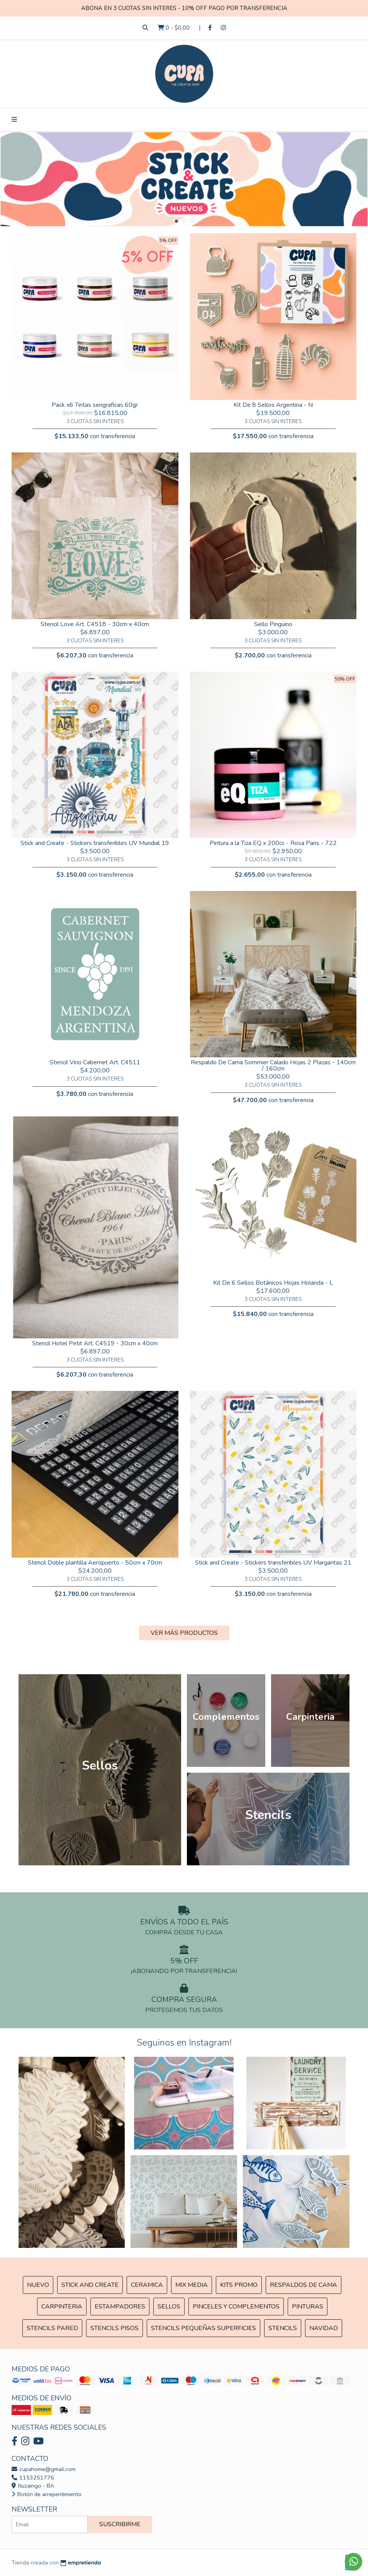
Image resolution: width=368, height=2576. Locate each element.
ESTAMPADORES (120, 2306)
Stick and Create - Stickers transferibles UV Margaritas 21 (273, 1562)
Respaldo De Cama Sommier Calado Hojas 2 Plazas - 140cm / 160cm (273, 1065)
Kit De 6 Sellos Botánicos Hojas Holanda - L (273, 1283)
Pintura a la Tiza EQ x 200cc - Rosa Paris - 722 (273, 843)
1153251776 (33, 2477)
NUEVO (38, 2285)
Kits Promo (239, 2285)
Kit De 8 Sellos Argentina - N (273, 405)
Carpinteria (61, 2306)
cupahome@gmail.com (44, 2469)
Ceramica (147, 2285)
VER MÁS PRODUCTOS (184, 1633)
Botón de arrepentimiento (46, 2494)
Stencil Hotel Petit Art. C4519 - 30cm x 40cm (95, 1343)
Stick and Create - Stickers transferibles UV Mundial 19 (94, 843)
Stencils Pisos (114, 2328)
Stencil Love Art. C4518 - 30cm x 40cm (95, 624)
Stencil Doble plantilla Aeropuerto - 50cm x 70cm (95, 1562)
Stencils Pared (52, 2328)
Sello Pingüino (273, 624)
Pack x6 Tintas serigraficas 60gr (95, 405)
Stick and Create (90, 2285)
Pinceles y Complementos (236, 2306)
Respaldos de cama (303, 2285)
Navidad (323, 2328)
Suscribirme (120, 2524)
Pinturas (307, 2306)
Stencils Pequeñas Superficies (203, 2328)
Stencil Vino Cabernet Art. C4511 (95, 1062)
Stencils (282, 2328)
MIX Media (191, 2285)
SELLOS (169, 2306)
